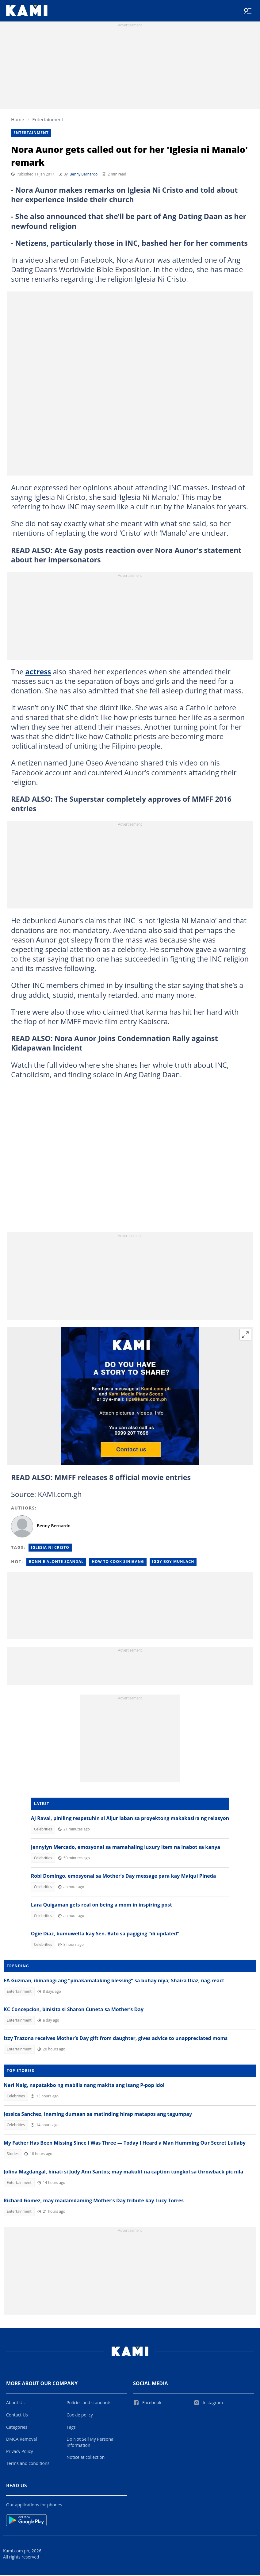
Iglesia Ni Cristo (50, 1548)
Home (17, 120)
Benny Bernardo (84, 175)
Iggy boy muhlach (173, 1562)
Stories (12, 2154)
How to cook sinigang (118, 1562)
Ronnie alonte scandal (56, 1562)
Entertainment (47, 120)
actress (38, 672)
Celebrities (43, 1830)
